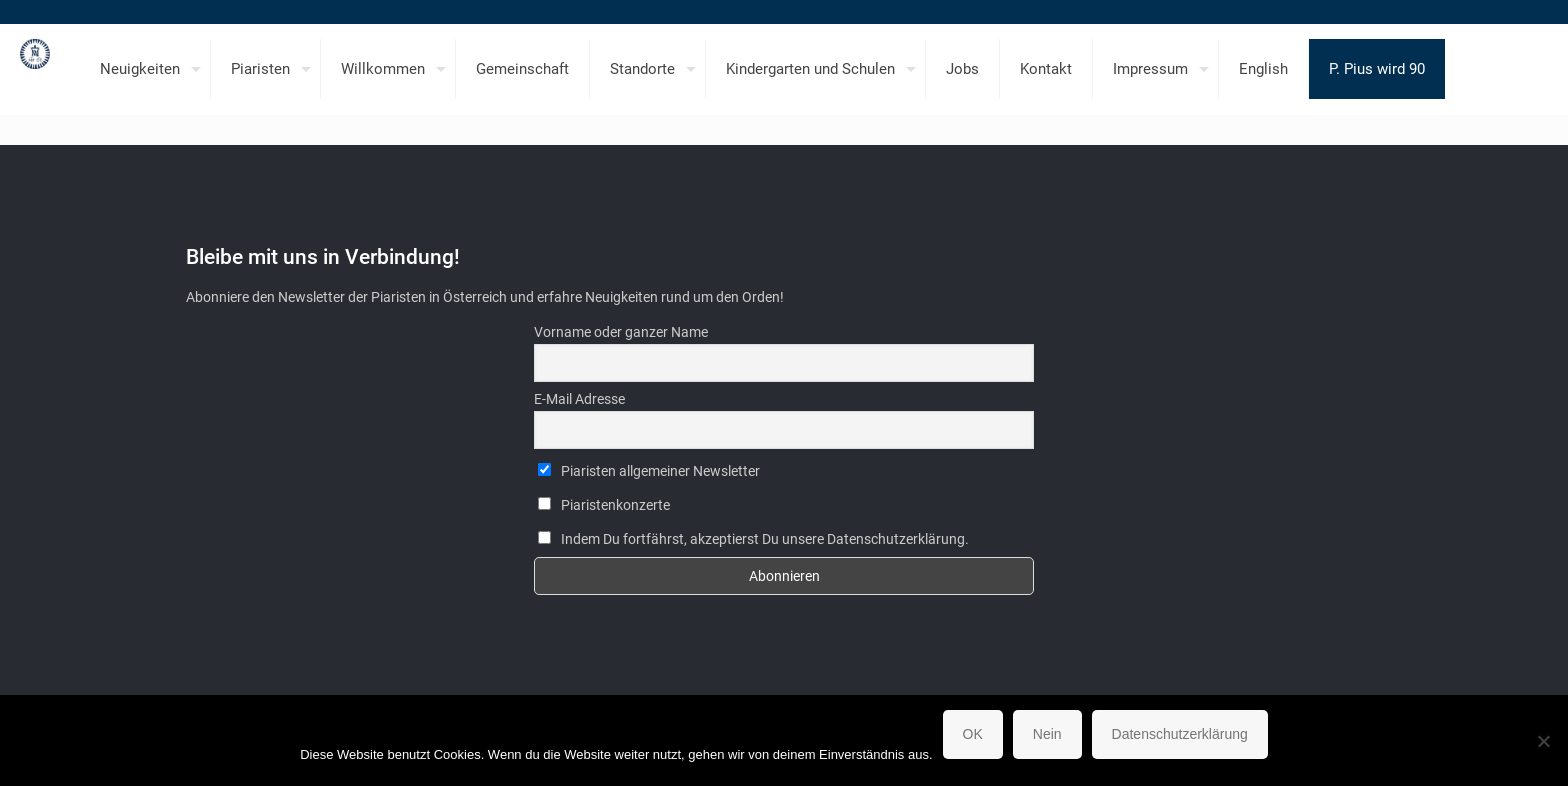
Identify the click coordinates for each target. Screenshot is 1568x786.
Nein (1047, 734)
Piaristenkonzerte (604, 505)
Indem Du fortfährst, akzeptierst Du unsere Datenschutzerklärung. (753, 539)
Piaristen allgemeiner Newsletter (649, 471)
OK (973, 734)
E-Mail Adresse (579, 399)
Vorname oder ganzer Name (621, 332)
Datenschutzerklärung (1180, 734)
